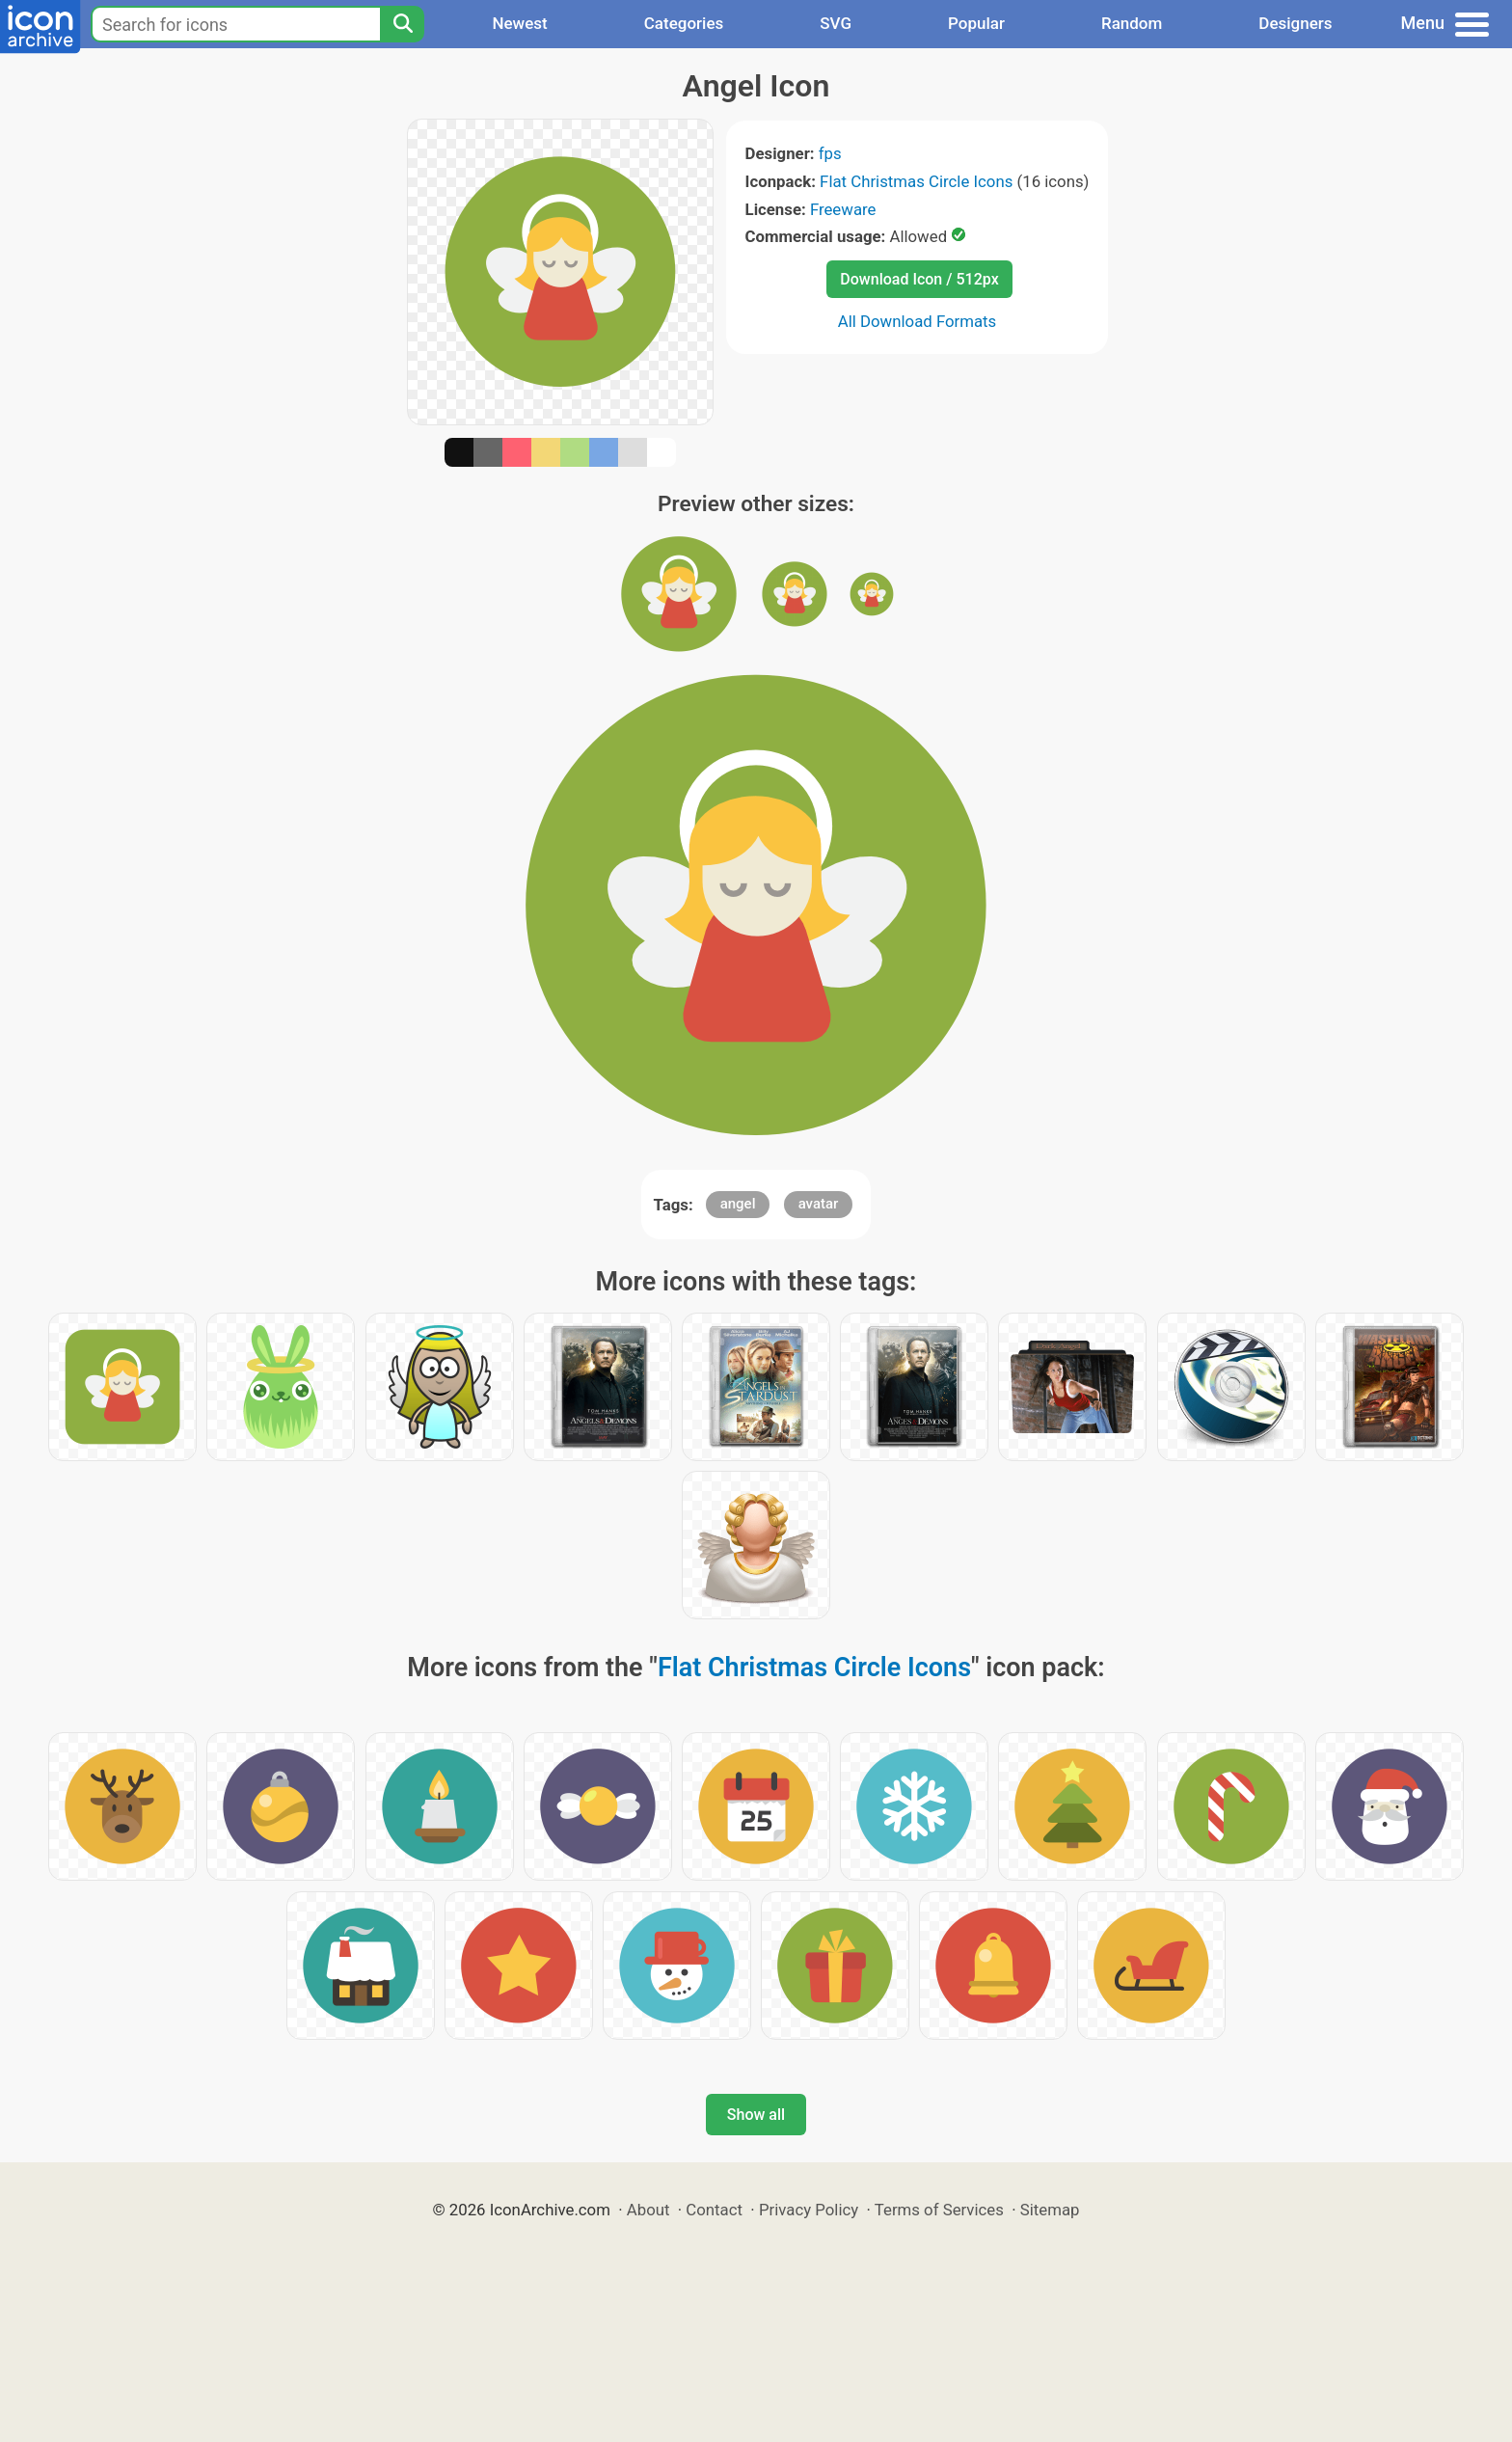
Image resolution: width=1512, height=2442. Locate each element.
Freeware (843, 209)
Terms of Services (939, 2209)
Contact (714, 2209)
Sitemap (1050, 2209)
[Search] (402, 24)
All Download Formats (917, 321)
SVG (835, 23)
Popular (976, 23)
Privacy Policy (808, 2209)
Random (1131, 23)
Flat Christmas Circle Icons (916, 181)
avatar (818, 1203)
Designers (1295, 23)
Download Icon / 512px (919, 279)
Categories (684, 23)
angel (738, 1203)
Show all (756, 2114)
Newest (519, 23)
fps (830, 153)
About (648, 2209)
